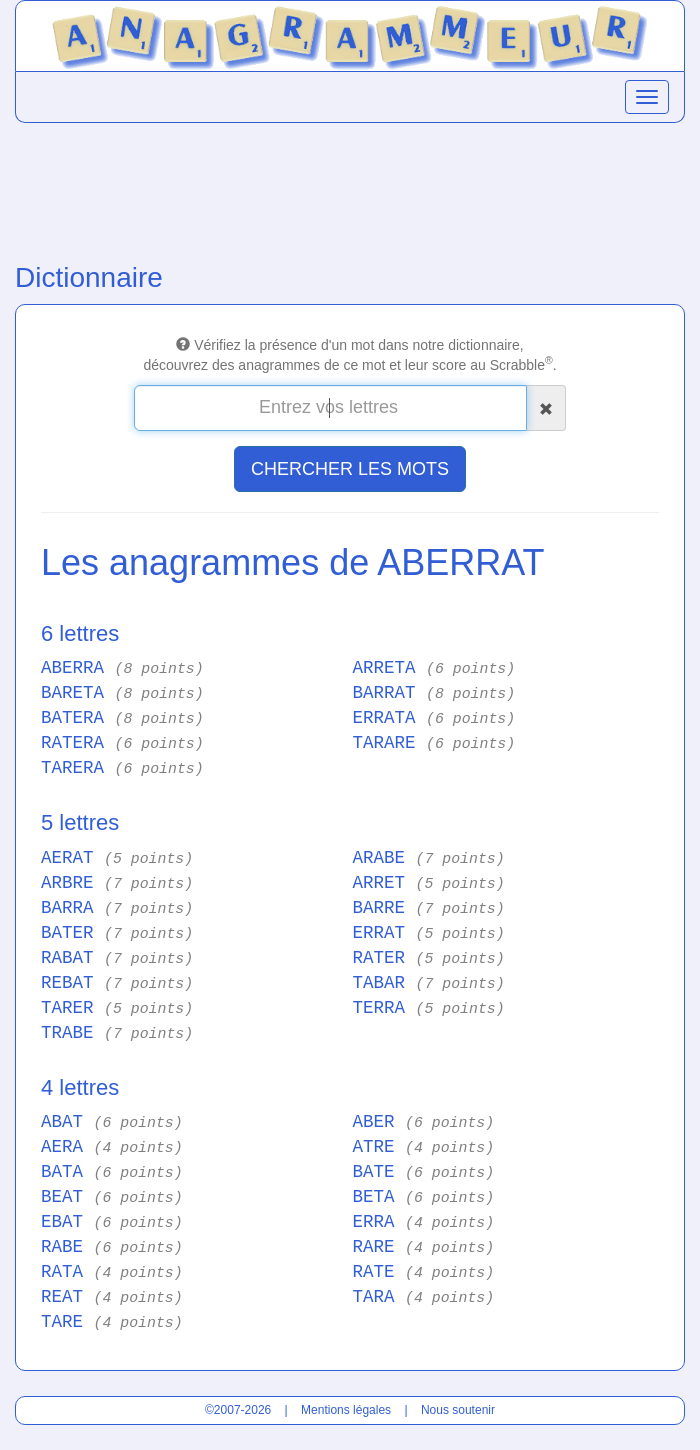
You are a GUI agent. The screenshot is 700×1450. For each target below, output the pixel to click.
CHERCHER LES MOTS (350, 469)
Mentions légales (346, 1410)
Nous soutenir (458, 1410)
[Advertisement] (350, 188)
